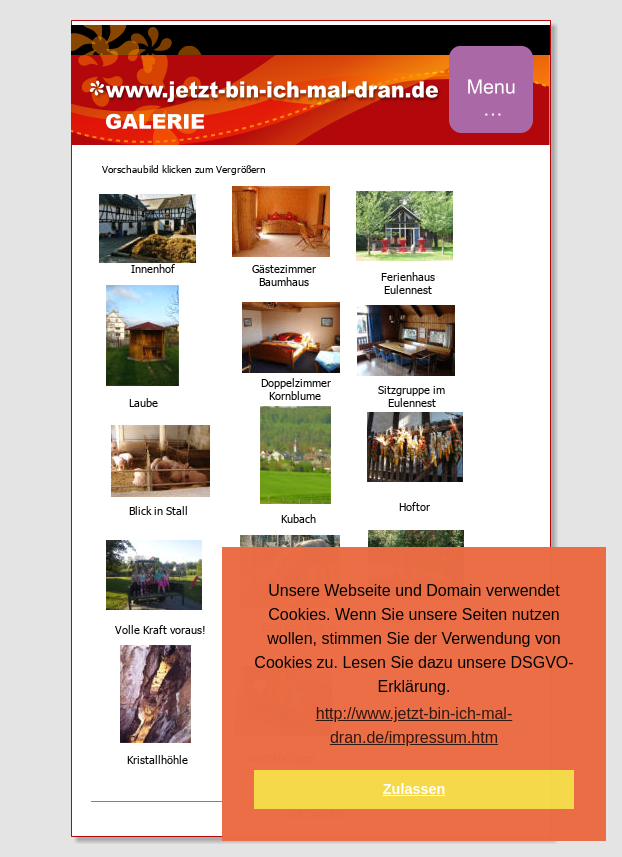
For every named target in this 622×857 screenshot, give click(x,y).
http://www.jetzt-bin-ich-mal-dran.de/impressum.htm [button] (414, 725)
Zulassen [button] (414, 789)
